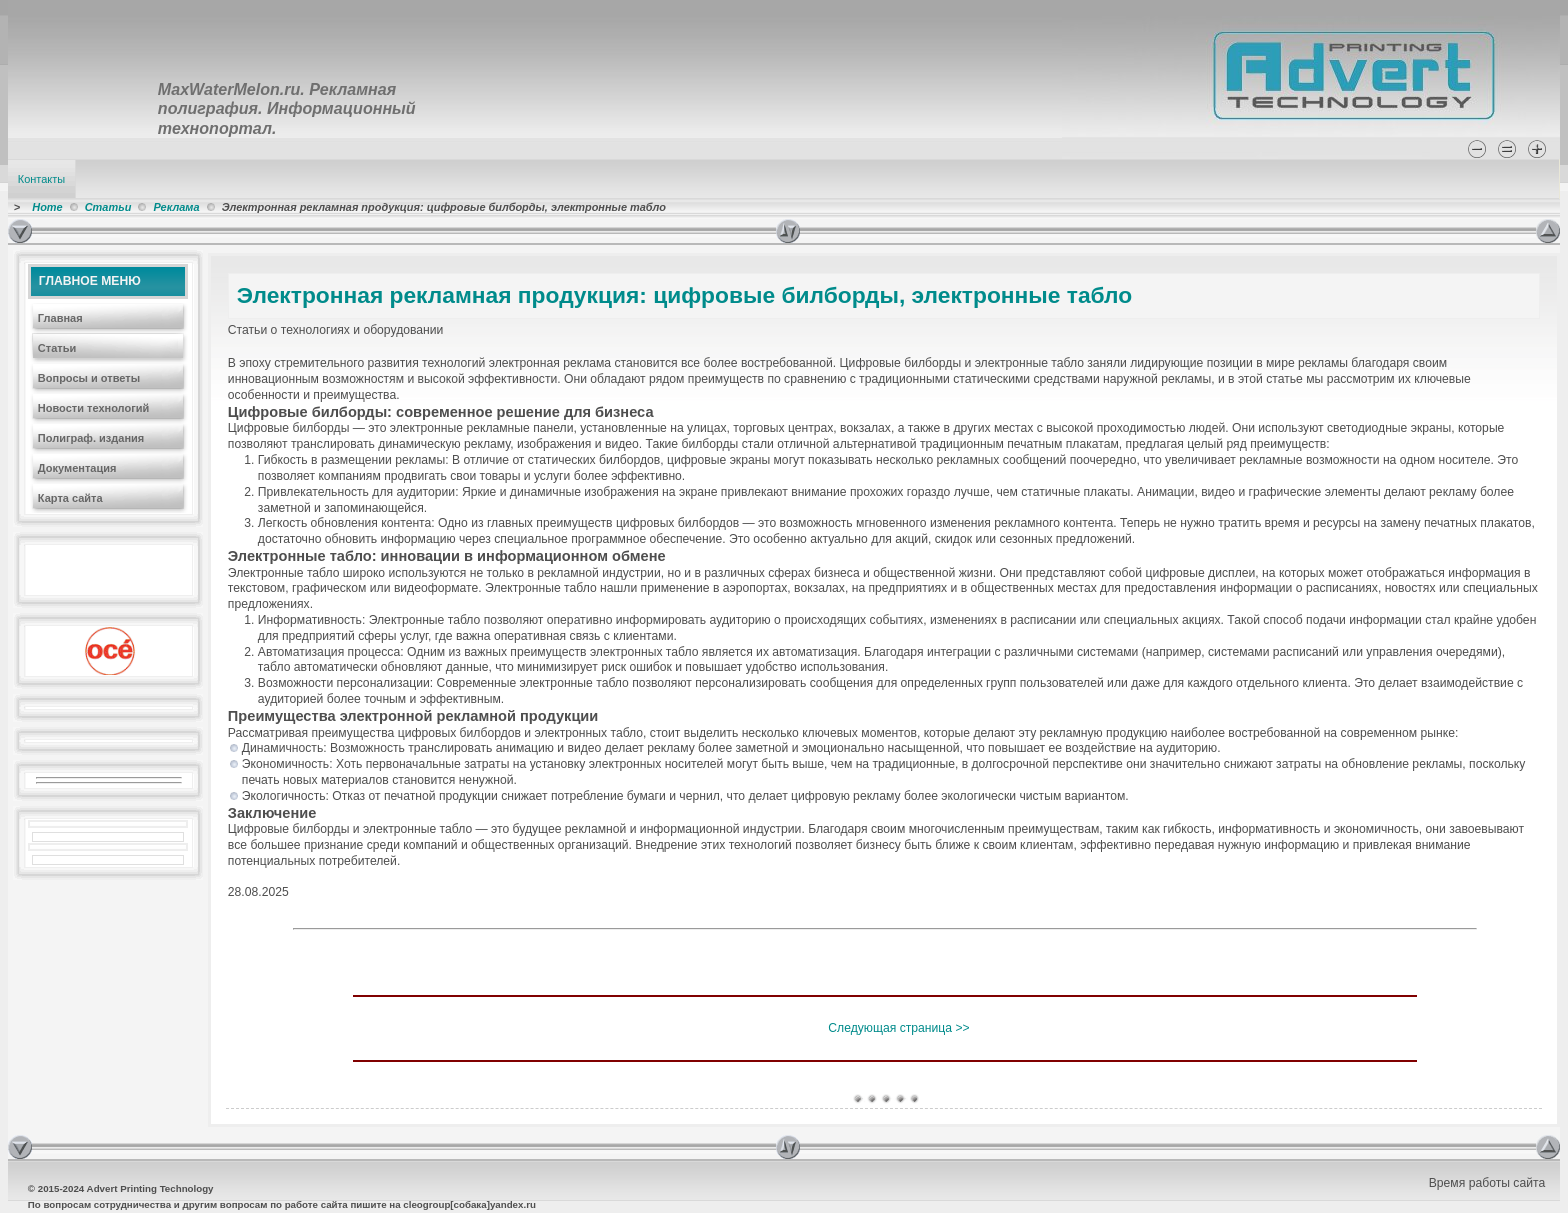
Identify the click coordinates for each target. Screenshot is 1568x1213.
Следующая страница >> (898, 1028)
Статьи (108, 207)
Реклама (176, 207)
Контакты (41, 179)
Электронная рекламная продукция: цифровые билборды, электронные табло (684, 295)
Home (47, 207)
